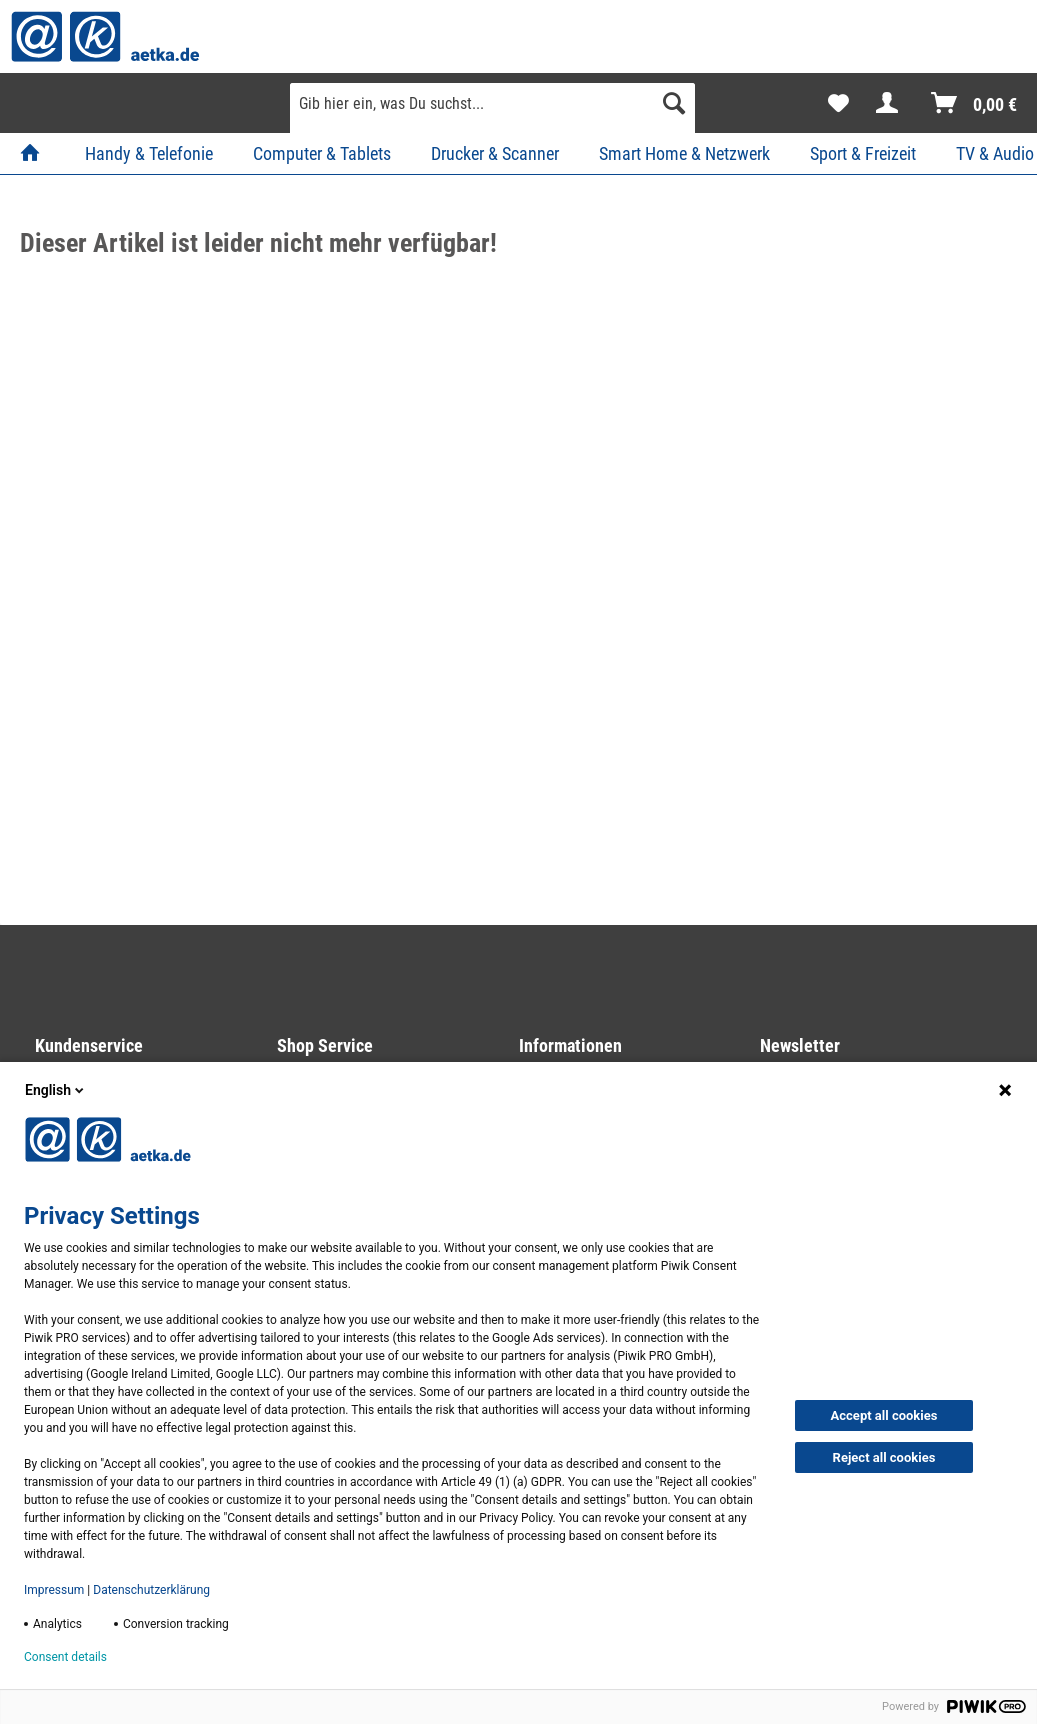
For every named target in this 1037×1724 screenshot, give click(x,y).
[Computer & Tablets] (322, 153)
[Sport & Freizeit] (863, 153)
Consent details (65, 1657)
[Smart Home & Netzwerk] (684, 153)
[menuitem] (492, 111)
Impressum (54, 1590)
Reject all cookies (884, 1457)
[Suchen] (674, 103)
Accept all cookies (884, 1415)
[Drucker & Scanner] (495, 153)
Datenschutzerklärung (151, 1590)
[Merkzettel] (838, 103)
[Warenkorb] (975, 103)
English (56, 1090)
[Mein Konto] (891, 103)
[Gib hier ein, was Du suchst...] (492, 103)
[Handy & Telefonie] (149, 153)
